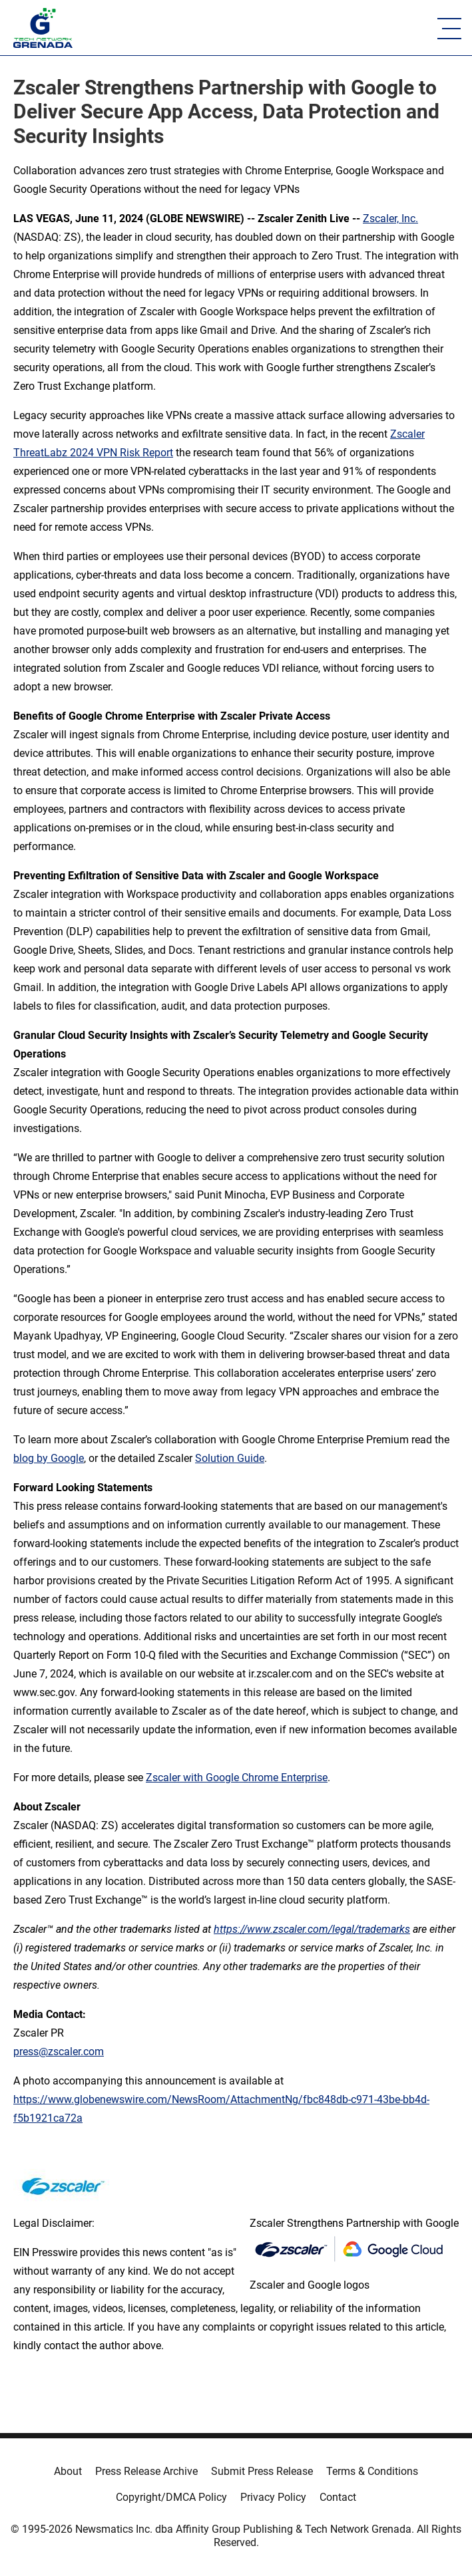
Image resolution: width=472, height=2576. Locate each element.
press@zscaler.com (58, 2051)
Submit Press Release (262, 2471)
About (68, 2471)
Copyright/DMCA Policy (171, 2497)
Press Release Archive (146, 2471)
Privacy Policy (273, 2497)
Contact (338, 2497)
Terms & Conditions (372, 2471)
